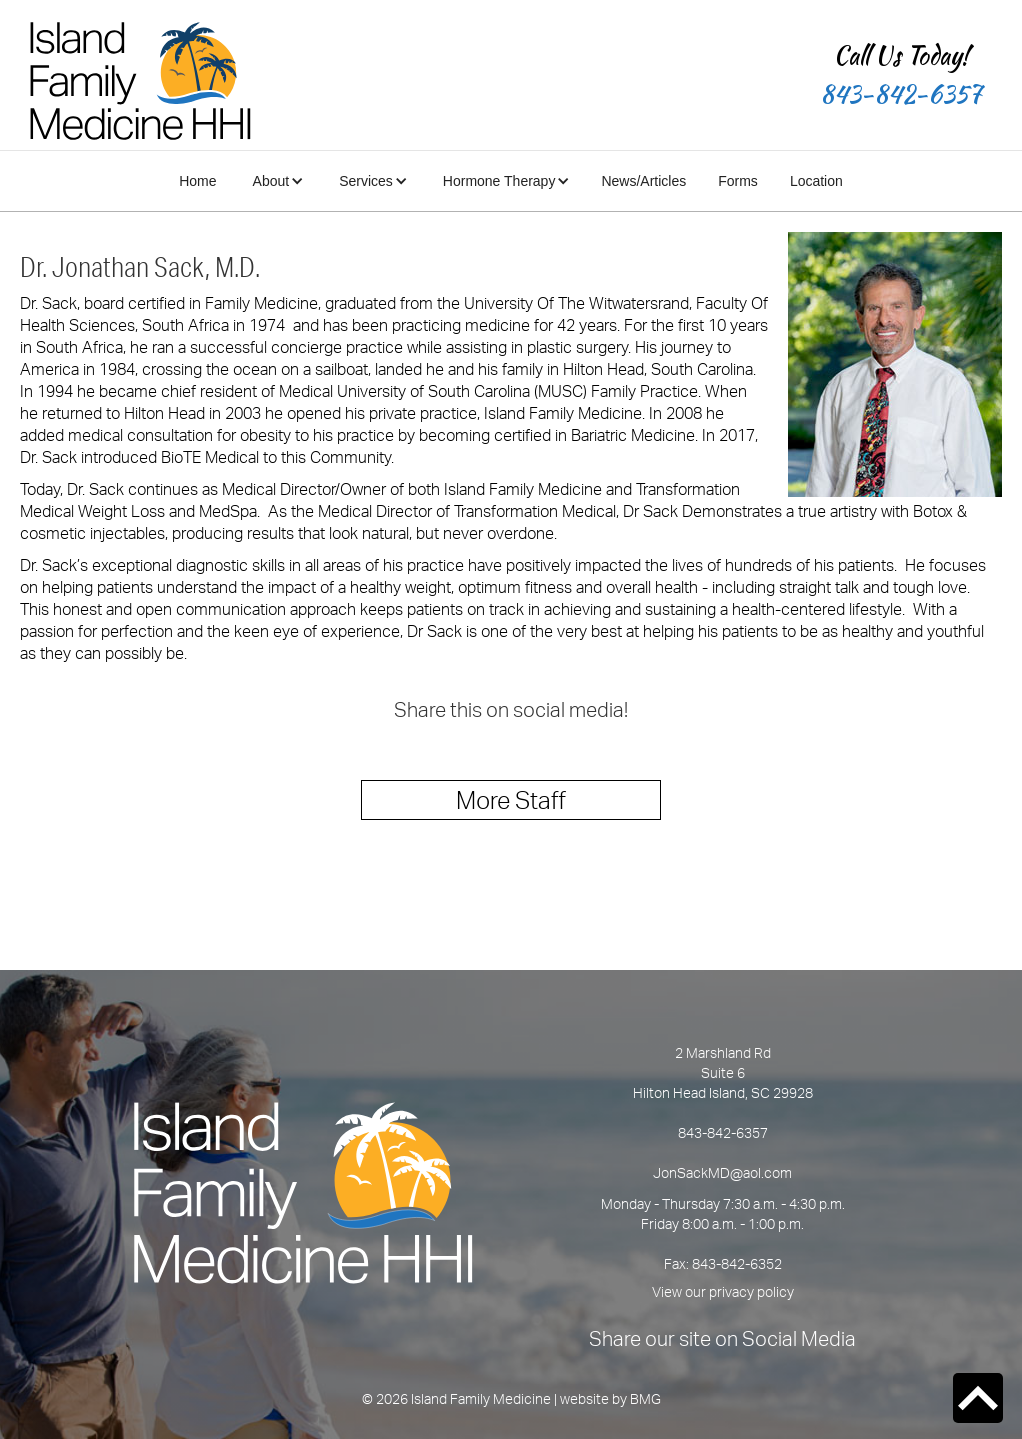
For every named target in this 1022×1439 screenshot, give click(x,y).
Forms (738, 181)
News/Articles (643, 181)
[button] (276, 181)
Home (197, 181)
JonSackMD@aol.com (722, 1172)
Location (816, 181)
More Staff (511, 800)
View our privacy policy (723, 1291)
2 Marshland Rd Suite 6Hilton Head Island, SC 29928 (723, 1072)
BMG (645, 1398)
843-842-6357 (901, 94)
